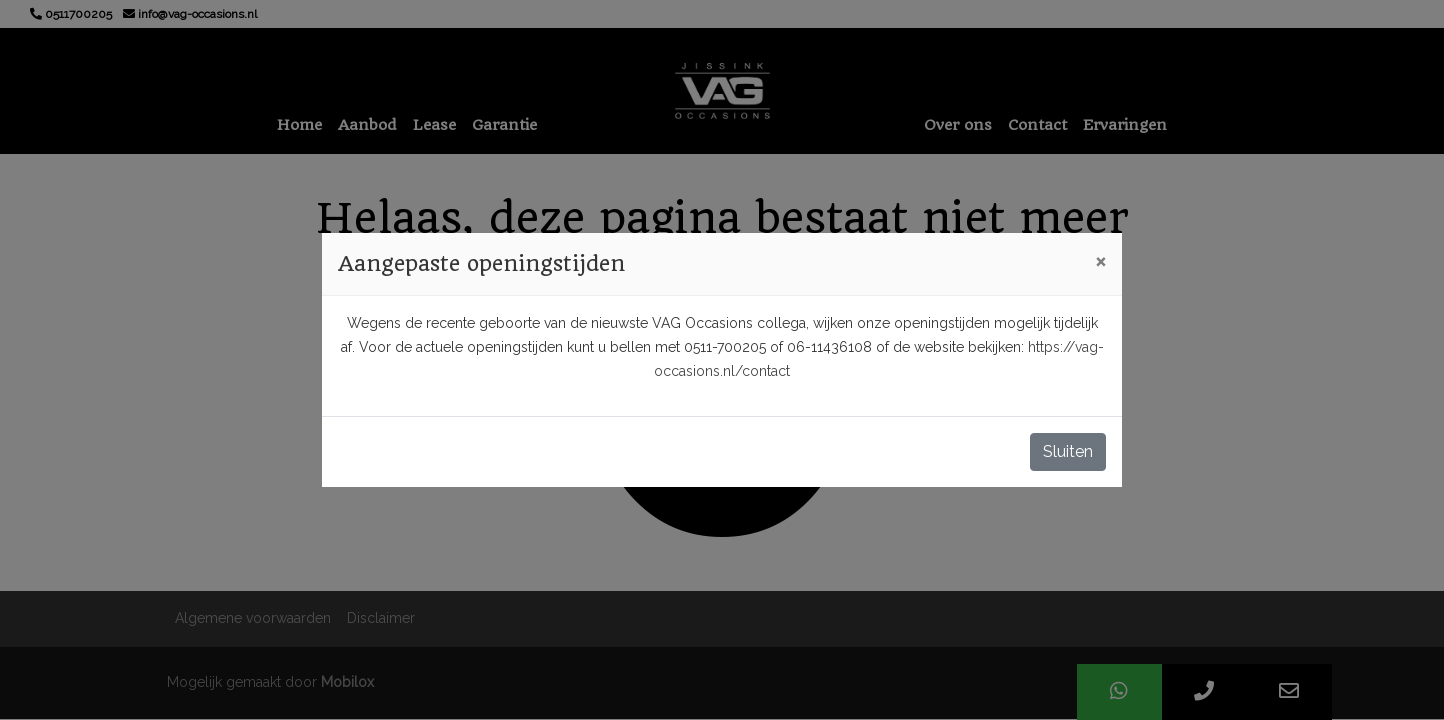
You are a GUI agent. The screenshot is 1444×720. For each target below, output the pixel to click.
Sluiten (1068, 451)
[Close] (1100, 261)
